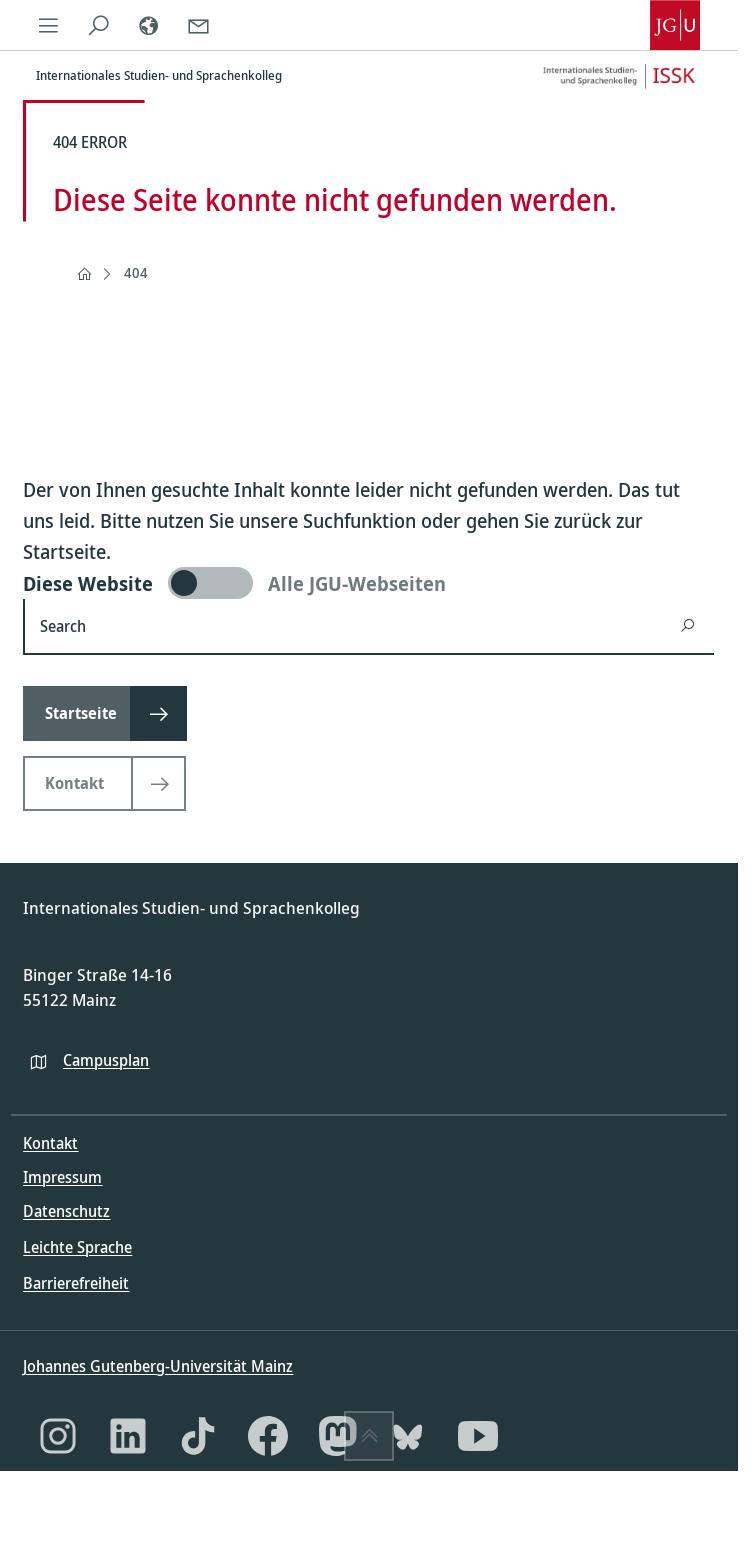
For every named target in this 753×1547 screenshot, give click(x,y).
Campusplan (106, 1060)
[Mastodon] (338, 1436)
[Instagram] (58, 1436)
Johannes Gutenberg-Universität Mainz (158, 1366)
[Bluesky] (408, 1436)
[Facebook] (268, 1436)
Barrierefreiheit (76, 1283)
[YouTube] (478, 1436)
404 (136, 272)
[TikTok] (198, 1436)
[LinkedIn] (128, 1436)
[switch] (368, 583)
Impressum (62, 1177)
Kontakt (50, 1143)
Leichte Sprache (77, 1247)
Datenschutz (66, 1211)
